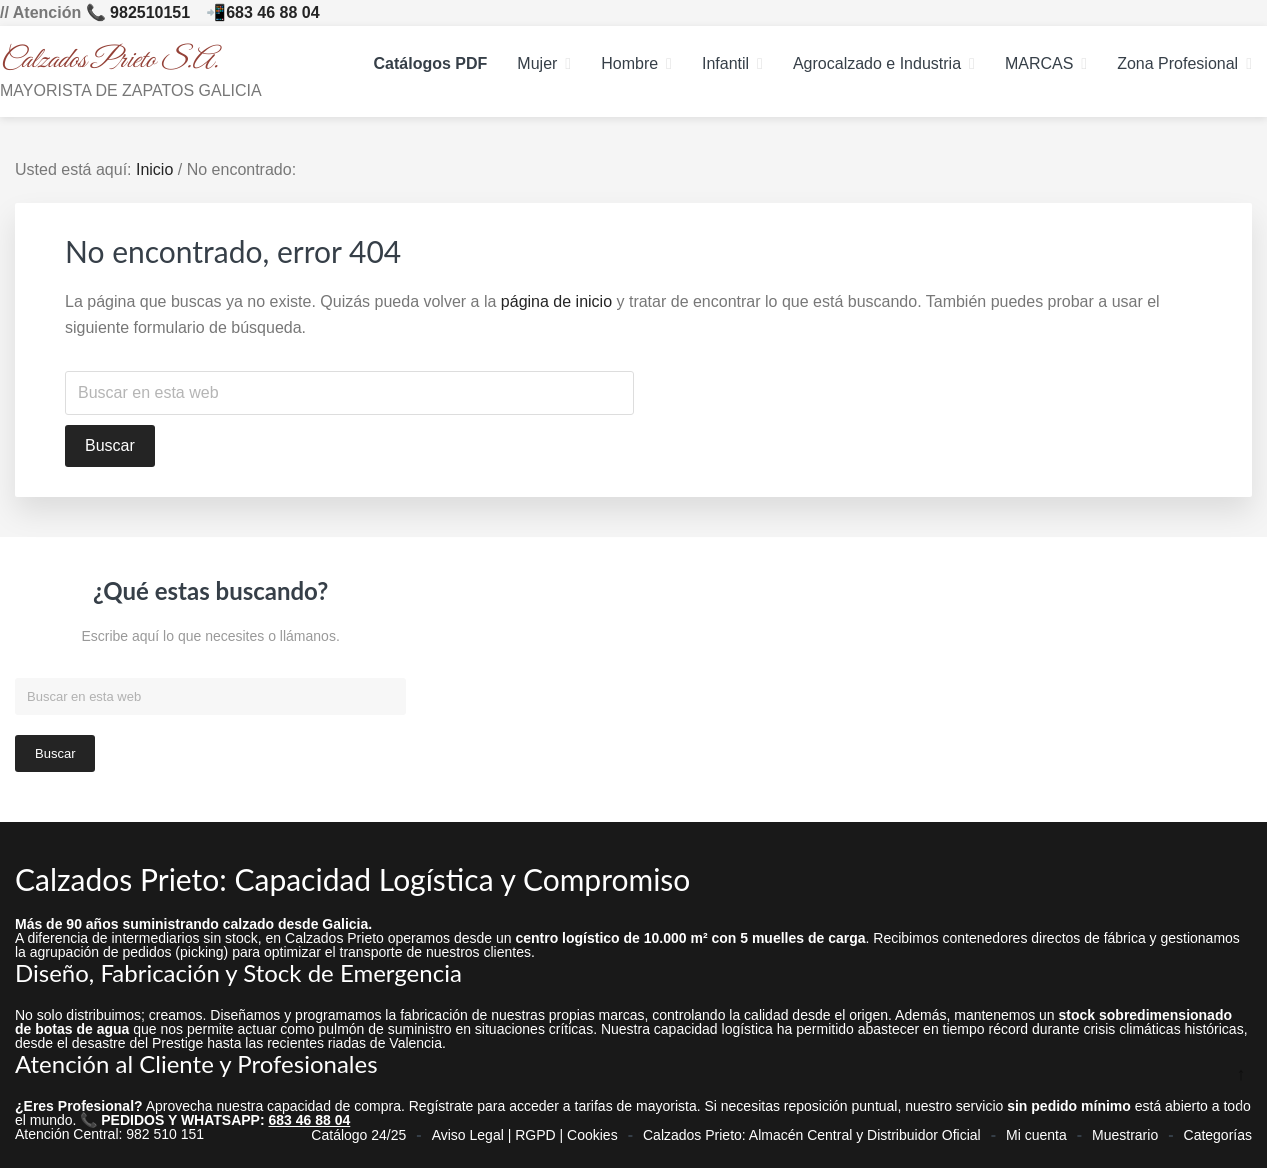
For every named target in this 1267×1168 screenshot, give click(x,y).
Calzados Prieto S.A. (109, 60)
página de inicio (556, 301)
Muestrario (1125, 1135)
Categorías (1218, 1135)
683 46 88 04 (272, 12)
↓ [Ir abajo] (1241, 1106)
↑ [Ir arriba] (1241, 1074)
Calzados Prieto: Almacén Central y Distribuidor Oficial (812, 1135)
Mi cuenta (1036, 1135)
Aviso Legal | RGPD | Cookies (525, 1135)
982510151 (150, 12)
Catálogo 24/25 (358, 1135)
